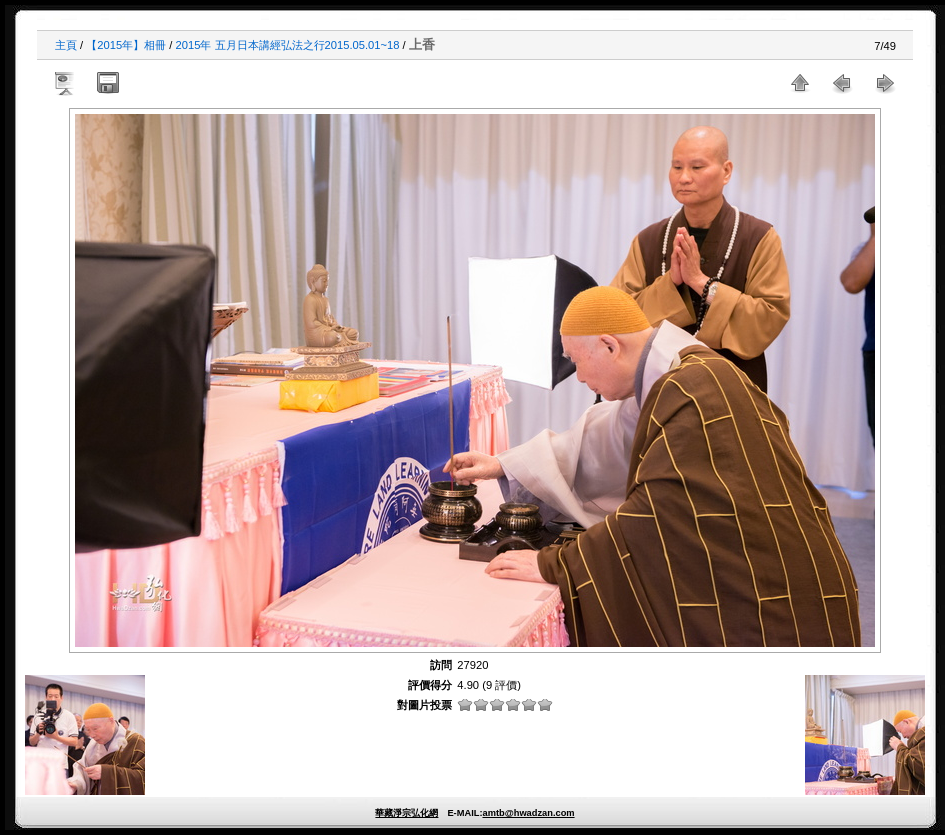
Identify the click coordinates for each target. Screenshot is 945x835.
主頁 (66, 45)
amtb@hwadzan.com (528, 813)
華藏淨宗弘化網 (406, 813)
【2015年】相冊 (126, 45)
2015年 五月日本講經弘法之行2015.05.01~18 (288, 45)
